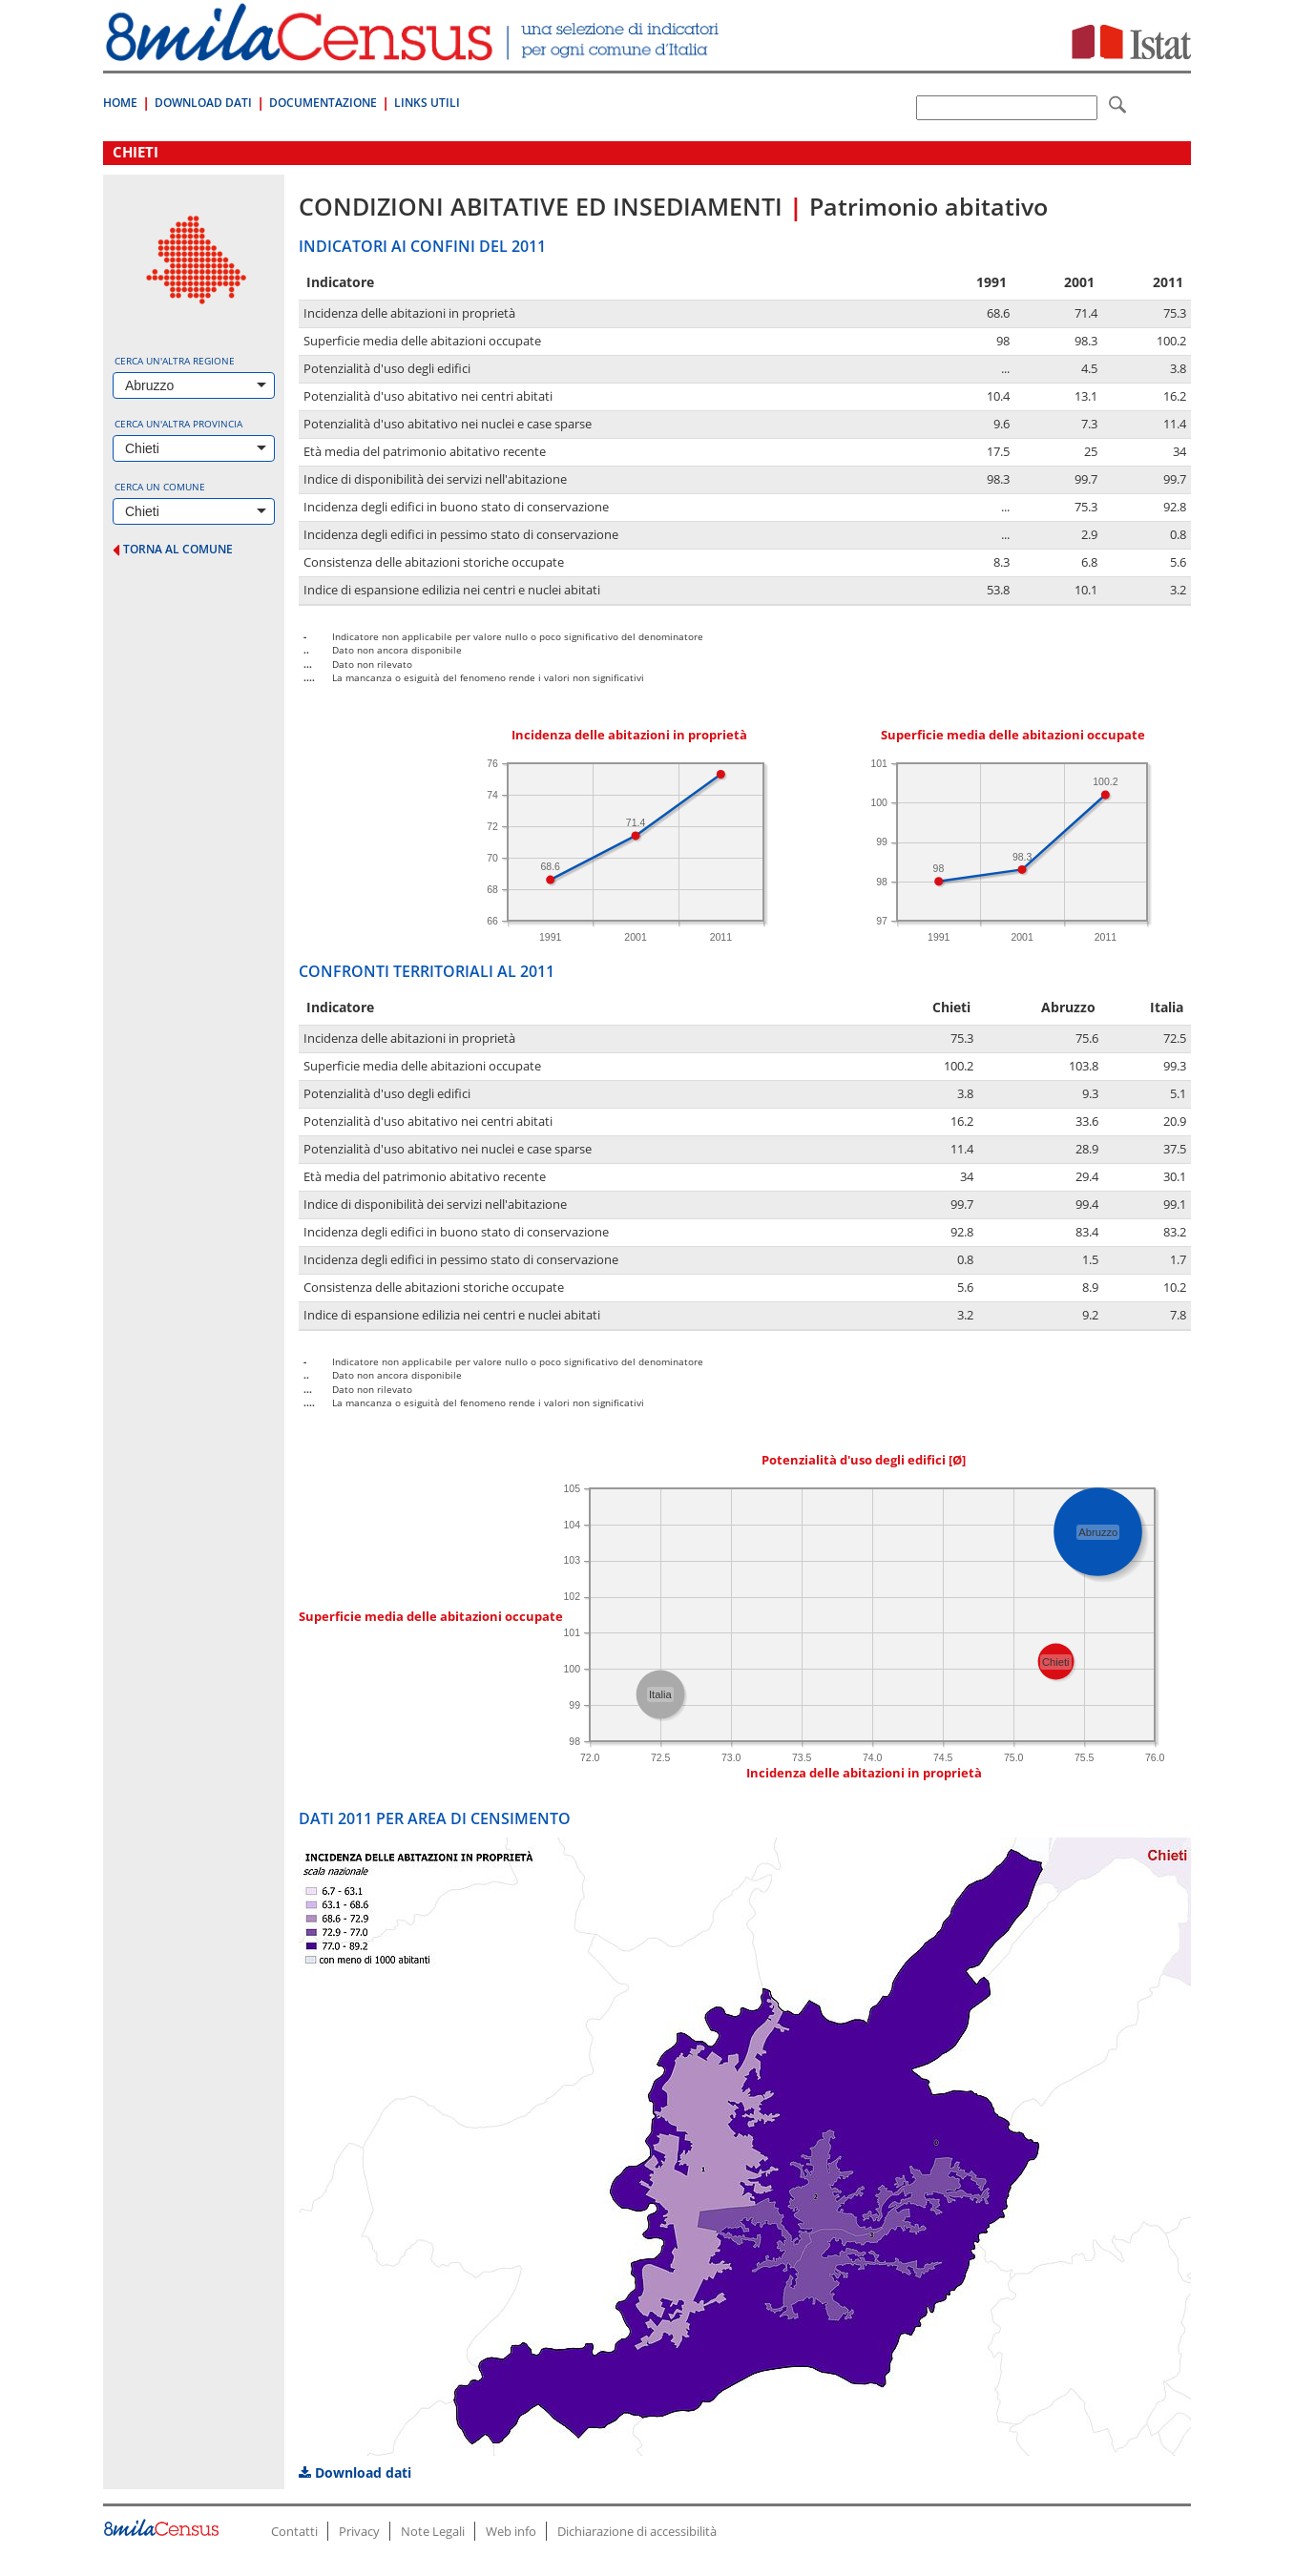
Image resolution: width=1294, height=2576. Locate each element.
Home (120, 102)
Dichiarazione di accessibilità (637, 2531)
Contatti (294, 2531)
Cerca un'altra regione (175, 360)
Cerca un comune (160, 486)
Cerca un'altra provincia (178, 423)
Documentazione (323, 102)
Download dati (355, 2472)
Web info (511, 2531)
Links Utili (427, 102)
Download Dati (203, 102)
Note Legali (433, 2531)
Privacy (359, 2531)
